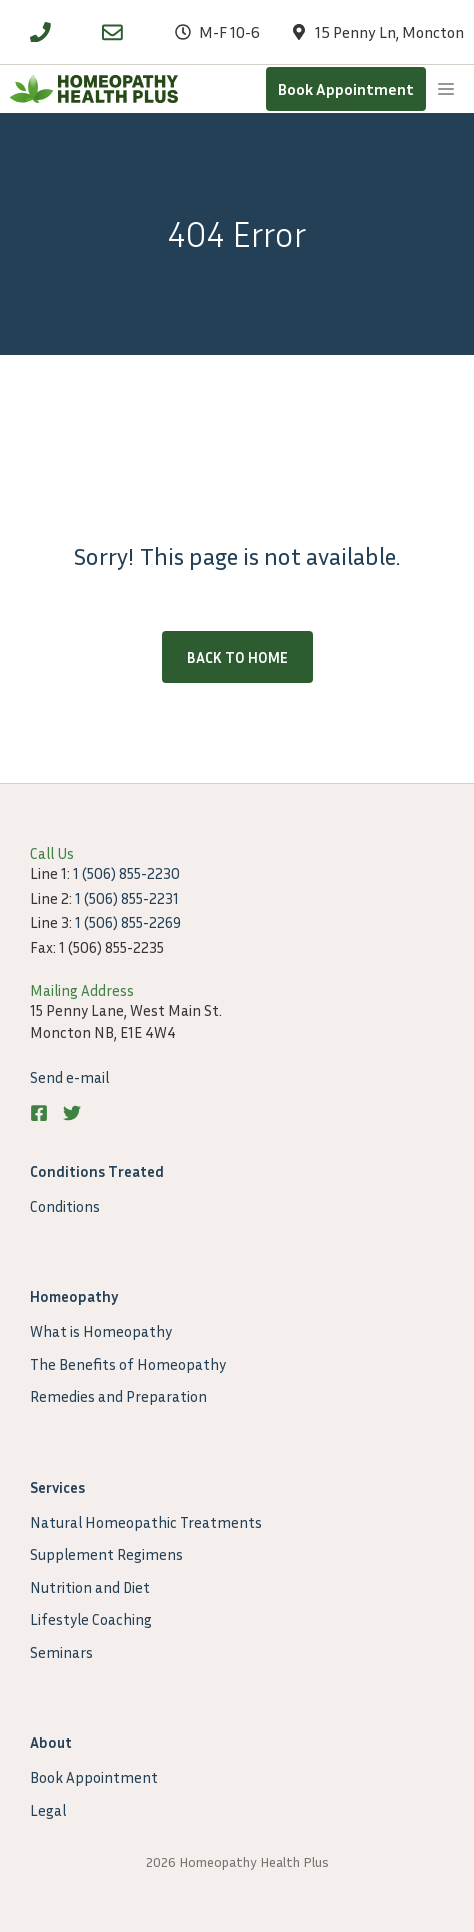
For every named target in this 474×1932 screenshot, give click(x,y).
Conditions (65, 1206)
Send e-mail (69, 1077)
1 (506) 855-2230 (126, 873)
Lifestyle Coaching (91, 1619)
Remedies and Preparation (118, 1396)
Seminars (61, 1652)
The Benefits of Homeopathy (128, 1364)
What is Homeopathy (101, 1331)
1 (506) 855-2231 (127, 898)
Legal (48, 1810)
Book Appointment (346, 89)
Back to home (237, 657)
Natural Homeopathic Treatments (146, 1522)
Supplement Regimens (106, 1554)
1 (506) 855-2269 (128, 922)
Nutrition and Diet (90, 1587)
